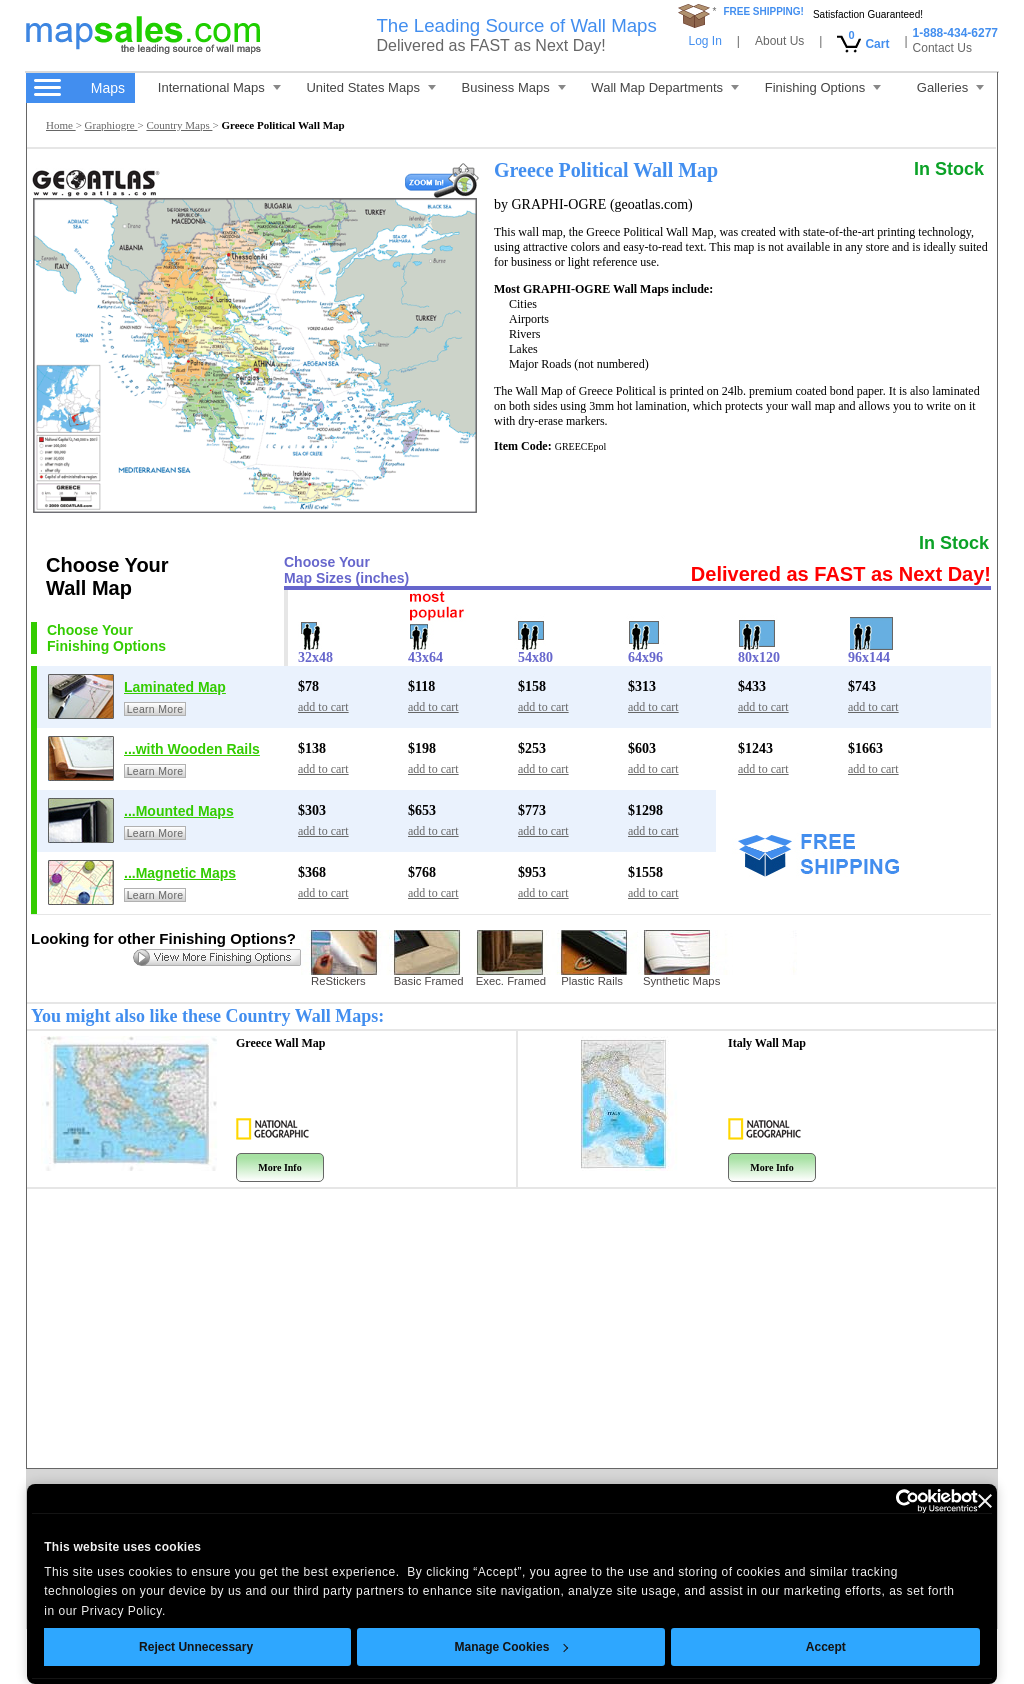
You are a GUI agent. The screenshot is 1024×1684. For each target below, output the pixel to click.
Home (61, 125)
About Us (779, 41)
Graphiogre (111, 125)
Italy (767, 1043)
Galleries (950, 87)
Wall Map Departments (665, 87)
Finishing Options (823, 87)
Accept (826, 1647)
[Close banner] (985, 1501)
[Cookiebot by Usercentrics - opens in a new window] (890, 1501)
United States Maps (370, 87)
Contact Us (942, 48)
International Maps (219, 87)
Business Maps (514, 87)
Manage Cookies (511, 1647)
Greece (281, 1043)
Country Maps (179, 125)
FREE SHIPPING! (763, 11)
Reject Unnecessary (196, 1647)
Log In (704, 41)
